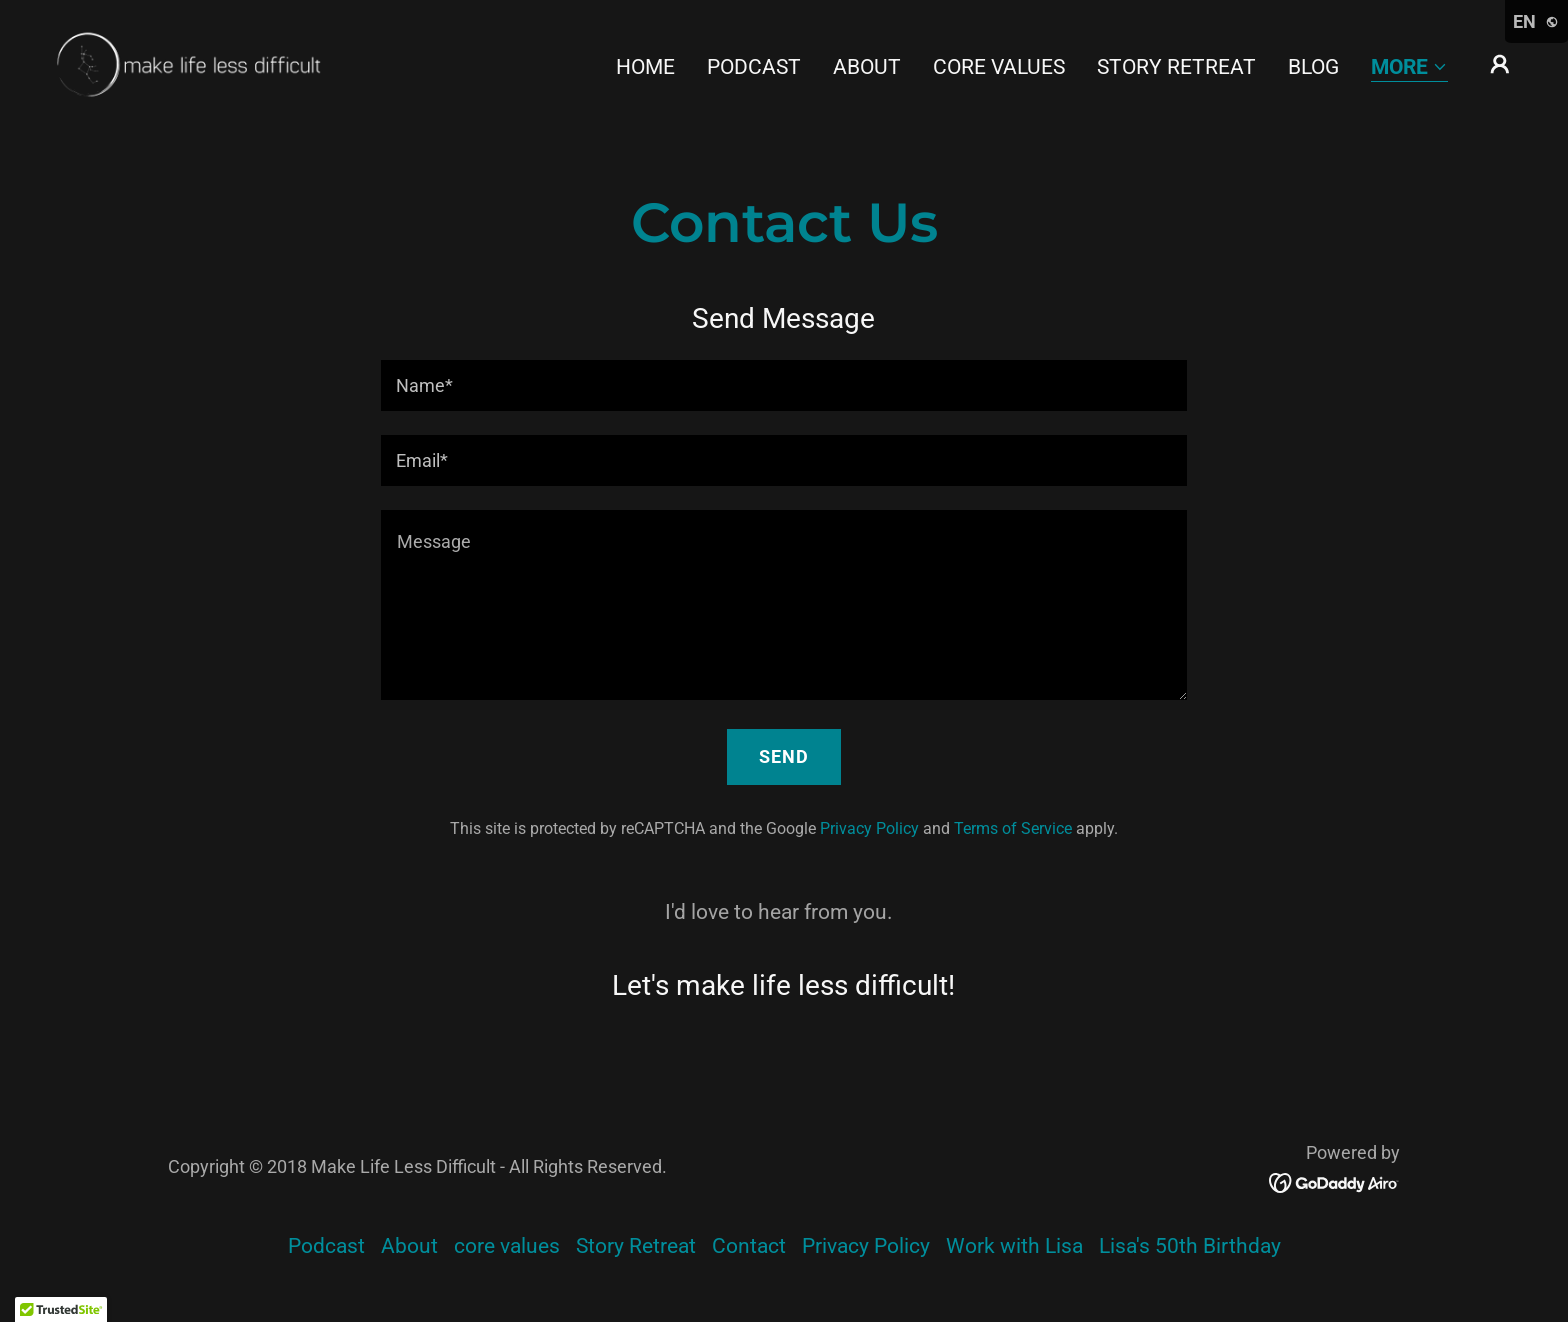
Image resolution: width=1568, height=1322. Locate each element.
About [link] (867, 67)
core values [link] (999, 67)
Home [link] (645, 67)
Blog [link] (1313, 67)
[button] (1409, 68)
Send (784, 756)
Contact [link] (749, 1246)
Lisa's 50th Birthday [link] (1190, 1246)
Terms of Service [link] (1013, 828)
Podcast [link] (754, 67)
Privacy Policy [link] (869, 828)
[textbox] (783, 385)
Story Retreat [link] (1176, 67)
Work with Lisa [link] (1014, 1246)
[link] (185, 63)
